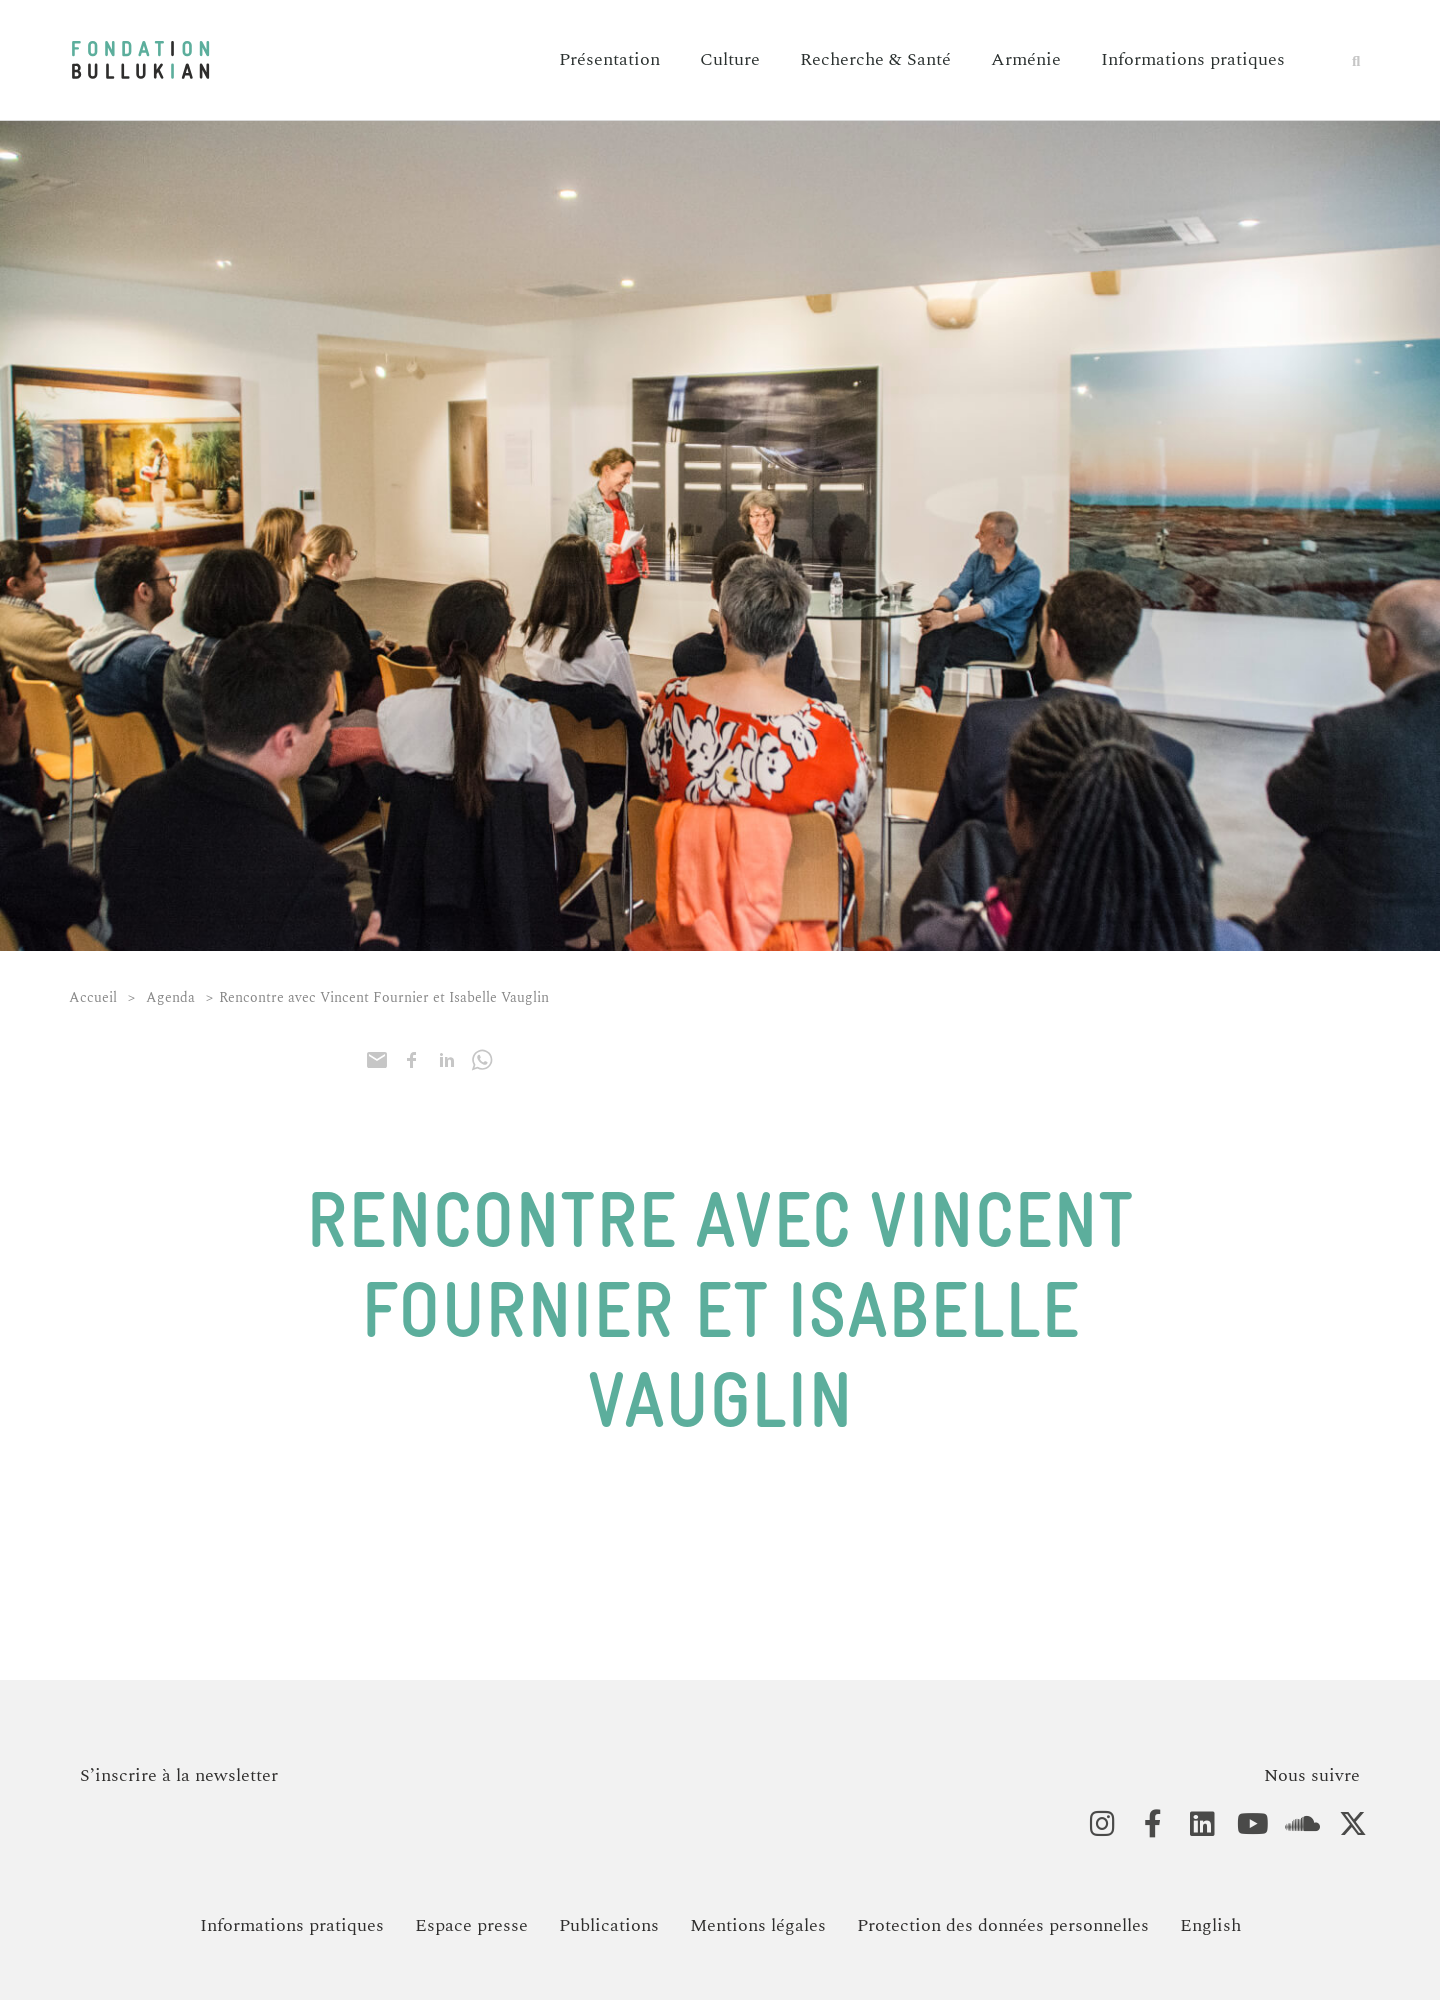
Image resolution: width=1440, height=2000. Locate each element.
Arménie (1026, 59)
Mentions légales (758, 1925)
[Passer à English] (1210, 1926)
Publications (609, 1925)
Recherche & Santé (875, 59)
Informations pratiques (1193, 59)
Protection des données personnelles (1003, 1925)
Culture (730, 59)
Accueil (93, 997)
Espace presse (471, 1925)
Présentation (609, 59)
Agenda (170, 997)
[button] (1356, 61)
